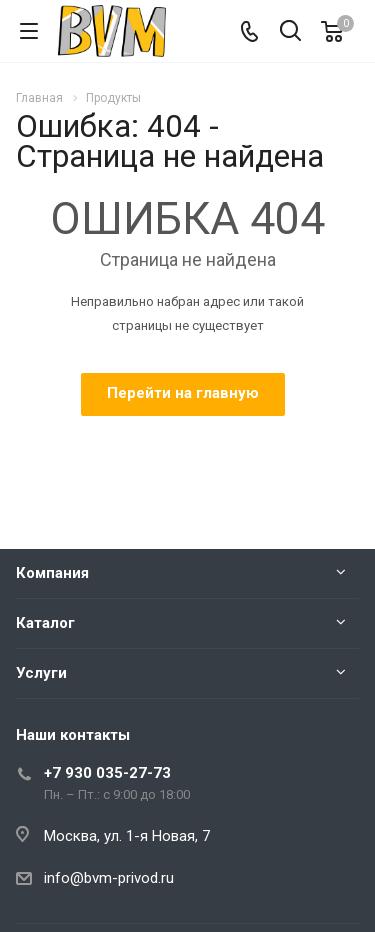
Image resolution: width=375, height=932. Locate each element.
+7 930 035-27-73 (107, 773)
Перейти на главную (183, 393)
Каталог (45, 623)
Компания (52, 573)
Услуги (41, 673)
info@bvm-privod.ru (109, 878)
